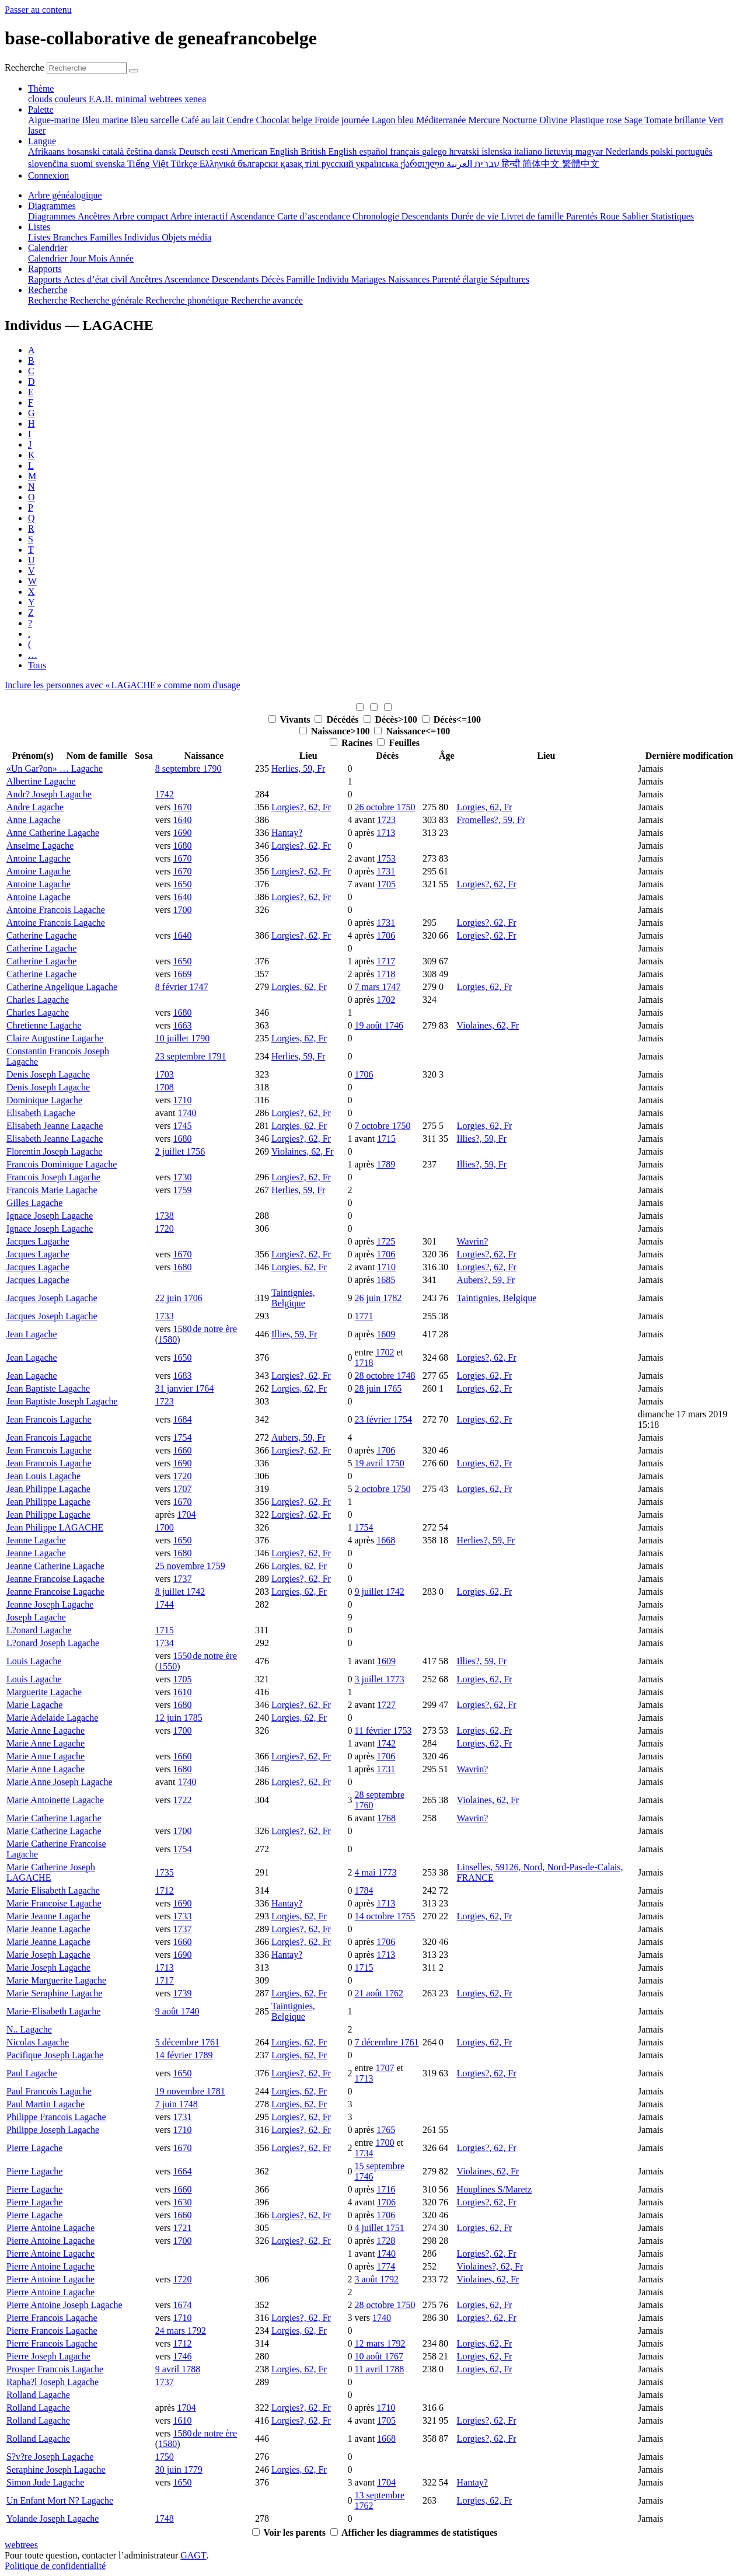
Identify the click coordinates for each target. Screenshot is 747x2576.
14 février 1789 (184, 2055)
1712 (164, 1890)
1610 (182, 1692)
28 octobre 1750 (384, 2305)
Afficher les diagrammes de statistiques (419, 2532)
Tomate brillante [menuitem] (676, 120)
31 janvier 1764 (184, 1388)
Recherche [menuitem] (49, 300)
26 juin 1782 (378, 1298)
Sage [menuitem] (634, 120)
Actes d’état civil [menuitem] (96, 279)
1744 (164, 1604)
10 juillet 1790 (182, 1038)
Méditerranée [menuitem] (442, 120)
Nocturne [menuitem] (521, 120)
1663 (182, 1025)
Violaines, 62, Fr (488, 1025)
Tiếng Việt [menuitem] (149, 164)
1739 (182, 1993)
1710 (182, 1100)
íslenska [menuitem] (497, 151)
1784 (363, 1890)
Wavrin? (472, 1241)
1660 (182, 1450)
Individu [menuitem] (334, 279)
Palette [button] (41, 109)
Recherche (24, 67)
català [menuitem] (114, 151)
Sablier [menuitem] (636, 216)
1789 (385, 1164)
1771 (363, 1316)
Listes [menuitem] (40, 237)
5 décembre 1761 (187, 2042)
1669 (182, 974)
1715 (386, 1139)
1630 (182, 2202)
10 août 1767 (378, 2356)
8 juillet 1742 (180, 1592)
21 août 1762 (378, 1993)
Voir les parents (295, 2532)
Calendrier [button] (48, 248)
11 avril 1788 (379, 2369)
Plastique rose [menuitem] (597, 120)
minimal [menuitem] (132, 99)
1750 (164, 2457)
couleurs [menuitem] (72, 99)
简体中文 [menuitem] (542, 164)
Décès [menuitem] (273, 279)
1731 (385, 871)
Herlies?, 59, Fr (486, 1540)
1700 (182, 910)
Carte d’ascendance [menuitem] (314, 216)
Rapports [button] (45, 269)
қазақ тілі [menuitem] (300, 164)
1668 (385, 1540)
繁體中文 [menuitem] (580, 164)
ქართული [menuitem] (423, 164)
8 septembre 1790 (188, 768)
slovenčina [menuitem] (49, 164)
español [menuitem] (374, 151)
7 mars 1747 (377, 987)
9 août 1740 (177, 2011)
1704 (186, 1514)
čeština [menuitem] (140, 151)
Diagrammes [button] (52, 206)
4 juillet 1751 (379, 2228)
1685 (385, 1280)
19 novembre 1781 (190, 2091)
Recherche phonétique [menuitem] (188, 300)
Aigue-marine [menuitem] (55, 120)
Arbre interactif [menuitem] (199, 216)
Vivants (296, 719)
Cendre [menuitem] (241, 120)
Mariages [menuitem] (370, 279)
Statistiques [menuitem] (672, 216)
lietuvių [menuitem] (559, 151)
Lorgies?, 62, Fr (301, 807)
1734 (164, 1643)
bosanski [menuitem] (84, 151)
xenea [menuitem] (195, 99)
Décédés (343, 719)
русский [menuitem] (339, 164)
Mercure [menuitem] (485, 120)
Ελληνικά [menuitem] (219, 164)
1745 (182, 1126)
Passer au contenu (38, 10)
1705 (386, 884)
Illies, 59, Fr (294, 1334)
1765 (385, 2130)
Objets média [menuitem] (186, 237)
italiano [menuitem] (529, 151)
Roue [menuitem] (611, 216)
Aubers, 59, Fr (298, 1437)
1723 (386, 820)
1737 (182, 1579)
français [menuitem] (406, 151)
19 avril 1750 (379, 1463)
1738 (164, 1216)
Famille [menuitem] (302, 279)
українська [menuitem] (378, 164)
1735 (164, 1872)
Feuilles (404, 743)
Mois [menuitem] (98, 258)
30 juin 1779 (179, 2469)
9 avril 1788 (177, 2369)
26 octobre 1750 (384, 807)
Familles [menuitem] (107, 237)
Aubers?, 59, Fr (486, 1280)
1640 (182, 820)
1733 (164, 1316)
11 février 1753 (382, 1730)
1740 (186, 1113)
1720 (164, 1228)
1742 (164, 794)
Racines (358, 743)
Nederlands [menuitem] (628, 151)
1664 (182, 2171)
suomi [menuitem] (82, 164)
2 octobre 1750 (382, 1489)
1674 (182, 2305)
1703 (164, 1074)
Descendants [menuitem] (426, 216)
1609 (385, 1334)
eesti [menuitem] (221, 151)
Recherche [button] (48, 290)
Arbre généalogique (65, 195)
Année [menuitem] (121, 258)
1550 (167, 1666)
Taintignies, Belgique (293, 1298)
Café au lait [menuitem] (204, 120)
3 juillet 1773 (379, 1679)
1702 (385, 1000)
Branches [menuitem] (71, 237)
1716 (385, 2189)
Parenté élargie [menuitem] (461, 279)
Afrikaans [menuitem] (47, 151)
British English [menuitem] (330, 151)
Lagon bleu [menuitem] (394, 120)
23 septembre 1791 (190, 1056)
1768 (386, 1818)
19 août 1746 (378, 1025)
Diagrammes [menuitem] (53, 216)
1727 (386, 1705)
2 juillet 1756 (180, 1151)
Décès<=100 (457, 719)
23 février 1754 (383, 1419)
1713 (385, 833)
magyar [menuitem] (590, 151)
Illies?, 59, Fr (482, 1139)
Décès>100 (397, 719)
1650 (182, 884)
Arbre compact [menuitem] (141, 216)
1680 (182, 845)
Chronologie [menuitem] (377, 216)
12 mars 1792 (379, 2343)
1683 (182, 1376)
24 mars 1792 (180, 2331)
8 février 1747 (181, 987)
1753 (386, 858)
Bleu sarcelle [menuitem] (156, 120)
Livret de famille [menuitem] (533, 216)
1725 (385, 1241)
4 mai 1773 (375, 1872)
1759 (182, 1190)
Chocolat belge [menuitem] (285, 120)
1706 (385, 935)
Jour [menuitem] (79, 258)
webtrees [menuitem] (166, 99)
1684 (182, 1419)
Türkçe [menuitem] (184, 164)
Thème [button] (41, 88)
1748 (164, 2518)
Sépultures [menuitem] (509, 279)
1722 (182, 1800)
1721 (182, 2228)
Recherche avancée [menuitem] (267, 300)
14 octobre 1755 (384, 1916)
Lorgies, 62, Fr (484, 807)
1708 (164, 1087)
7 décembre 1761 (386, 2042)
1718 (385, 974)
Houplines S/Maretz (494, 2189)
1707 (182, 1489)
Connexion (48, 175)
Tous (37, 665)
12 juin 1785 (179, 1718)
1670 (182, 807)
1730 (182, 1177)
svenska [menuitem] (111, 164)
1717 (385, 961)
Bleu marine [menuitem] (106, 120)
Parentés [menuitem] (583, 216)
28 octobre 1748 (384, 1376)
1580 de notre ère (205, 1329)
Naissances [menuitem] (410, 279)
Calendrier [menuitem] (49, 258)
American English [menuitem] (266, 151)
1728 (385, 2241)
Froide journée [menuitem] (343, 120)
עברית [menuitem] (486, 164)
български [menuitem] (259, 164)
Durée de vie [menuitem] (476, 216)
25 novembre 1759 (190, 1566)
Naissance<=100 (418, 731)
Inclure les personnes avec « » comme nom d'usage (122, 685)
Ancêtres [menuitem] (95, 216)
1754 (182, 1437)
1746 (182, 2356)
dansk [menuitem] (167, 151)
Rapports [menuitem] (46, 279)
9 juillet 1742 (379, 1592)
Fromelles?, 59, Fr (491, 820)
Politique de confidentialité (55, 2566)
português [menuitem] (694, 151)
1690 (182, 833)
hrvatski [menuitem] (465, 151)
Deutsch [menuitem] (195, 151)
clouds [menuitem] (41, 99)
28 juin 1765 (378, 1388)
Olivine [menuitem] (554, 120)
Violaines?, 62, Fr (490, 2266)
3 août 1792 (376, 2279)
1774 (385, 2266)
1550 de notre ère (205, 1656)
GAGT (193, 2555)
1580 (167, 1339)
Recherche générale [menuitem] (108, 300)
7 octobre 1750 (382, 1126)
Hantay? (286, 833)
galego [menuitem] (435, 151)
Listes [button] (39, 227)
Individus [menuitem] (143, 237)
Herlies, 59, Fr (298, 768)
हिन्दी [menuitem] (512, 164)
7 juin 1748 (176, 2104)
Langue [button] (42, 141)
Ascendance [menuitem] (253, 216)
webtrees (21, 2545)
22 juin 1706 (179, 1298)
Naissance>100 (341, 731)
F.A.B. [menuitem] (102, 99)
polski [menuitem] (662, 151)
